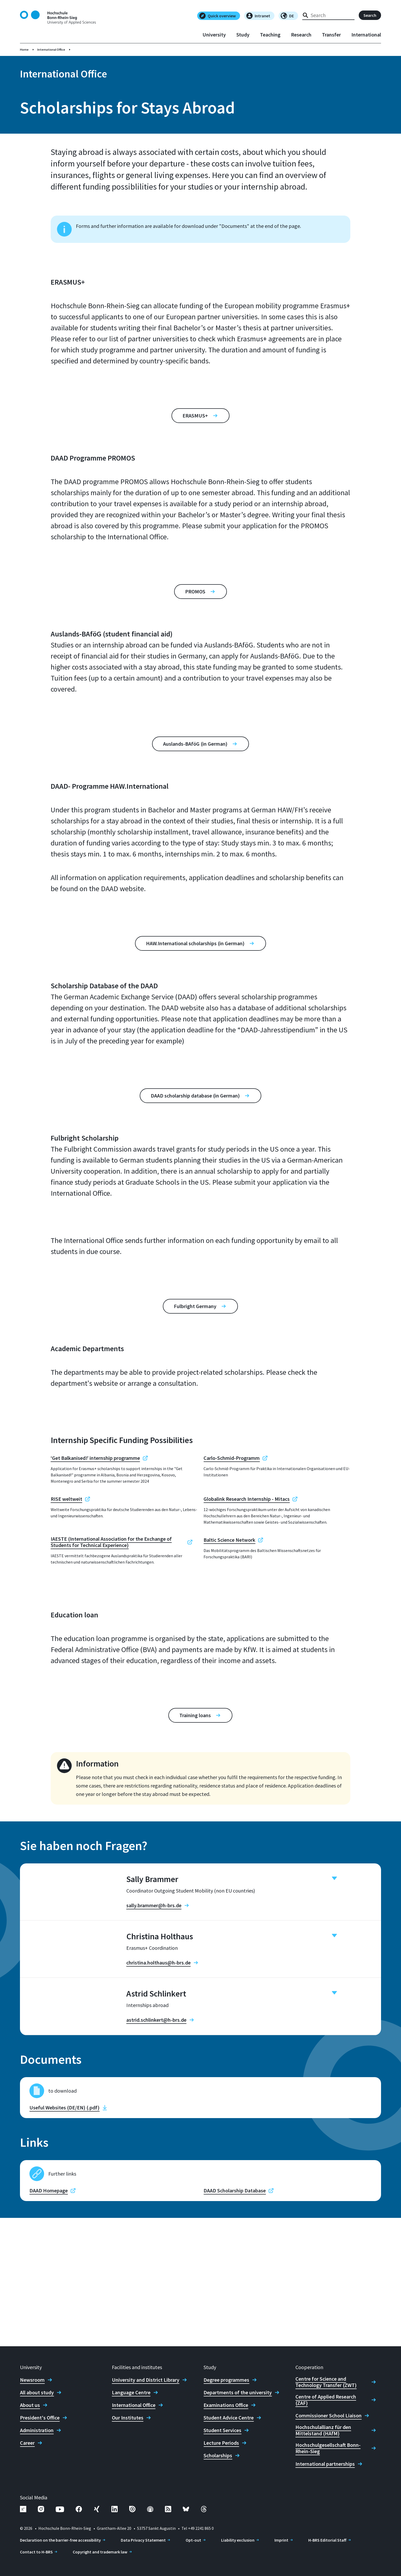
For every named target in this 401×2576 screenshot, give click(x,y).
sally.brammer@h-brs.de (153, 1905)
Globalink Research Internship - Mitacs (247, 1499)
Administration (37, 2430)
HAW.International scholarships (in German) (195, 943)
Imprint (281, 2540)
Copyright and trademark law (100, 2551)
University (214, 35)
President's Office (40, 2418)
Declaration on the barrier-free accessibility (60, 2540)
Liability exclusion (237, 2540)
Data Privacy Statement (143, 2540)
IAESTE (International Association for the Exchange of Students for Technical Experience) (111, 1542)
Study (242, 35)
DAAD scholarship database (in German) (195, 1095)
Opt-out (193, 2540)
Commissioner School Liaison (328, 2415)
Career (27, 2443)
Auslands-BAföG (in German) (195, 743)
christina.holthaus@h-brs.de (158, 2005)
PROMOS (195, 591)
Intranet (258, 16)
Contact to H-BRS (36, 2551)
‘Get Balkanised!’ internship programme (95, 1458)
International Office (51, 49)
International (366, 35)
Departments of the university (238, 2392)
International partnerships (325, 2464)
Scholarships (218, 2455)
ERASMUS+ (195, 415)
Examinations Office (226, 2405)
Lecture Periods (221, 2443)
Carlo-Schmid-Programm (232, 1458)
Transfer (331, 35)
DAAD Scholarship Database (235, 2319)
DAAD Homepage (48, 2319)
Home (24, 49)
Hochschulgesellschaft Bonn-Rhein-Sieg (328, 2448)
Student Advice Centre (229, 2418)
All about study (37, 2392)
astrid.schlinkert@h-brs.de (156, 2105)
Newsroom (32, 2380)
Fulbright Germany (195, 1306)
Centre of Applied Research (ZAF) (325, 2400)
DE (287, 16)
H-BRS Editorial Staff (327, 2540)
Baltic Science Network (229, 1540)
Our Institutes (127, 2418)
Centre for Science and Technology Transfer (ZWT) (326, 2382)
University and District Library (145, 2380)
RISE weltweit (66, 1499)
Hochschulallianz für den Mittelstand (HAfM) (323, 2430)
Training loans (195, 1715)
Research (301, 35)
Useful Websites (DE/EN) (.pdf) (64, 2236)
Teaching (270, 35)
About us (30, 2405)
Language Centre (131, 2392)
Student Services (222, 2430)
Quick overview (217, 16)
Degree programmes (226, 2380)
